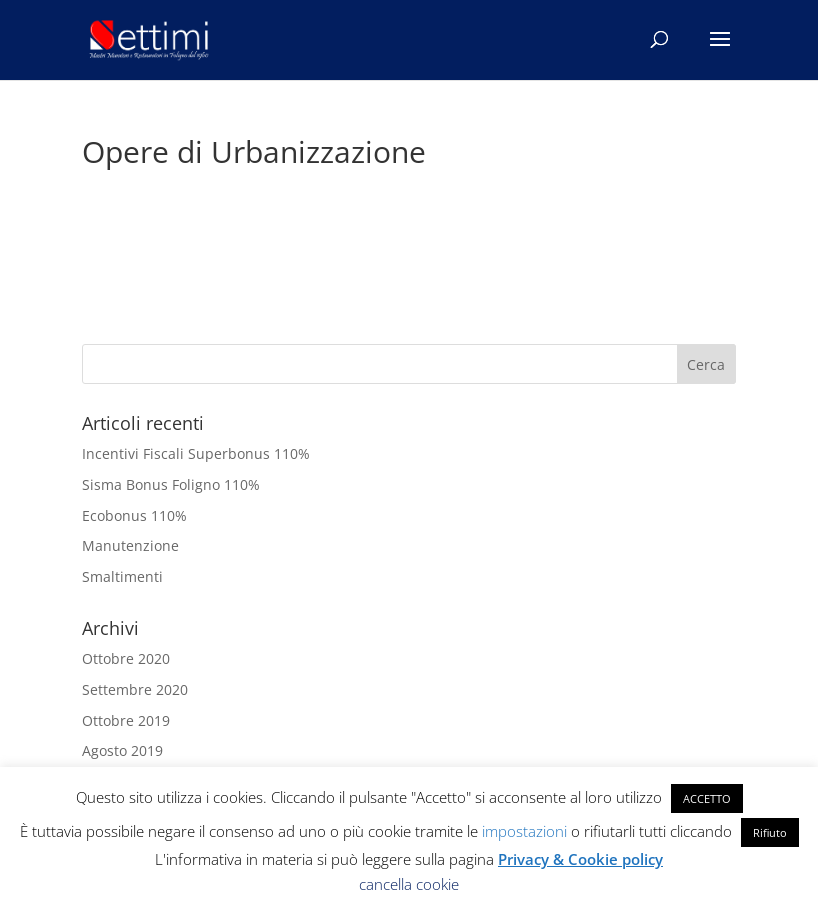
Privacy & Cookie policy (580, 859)
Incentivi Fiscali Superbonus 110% (196, 453)
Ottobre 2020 (126, 658)
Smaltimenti (122, 576)
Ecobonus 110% (134, 515)
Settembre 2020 (135, 689)
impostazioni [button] (524, 831)
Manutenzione (130, 545)
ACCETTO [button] (707, 798)
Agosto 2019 (122, 750)
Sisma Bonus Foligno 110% (171, 484)
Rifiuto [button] (770, 832)
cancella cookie (409, 884)
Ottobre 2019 (126, 720)
